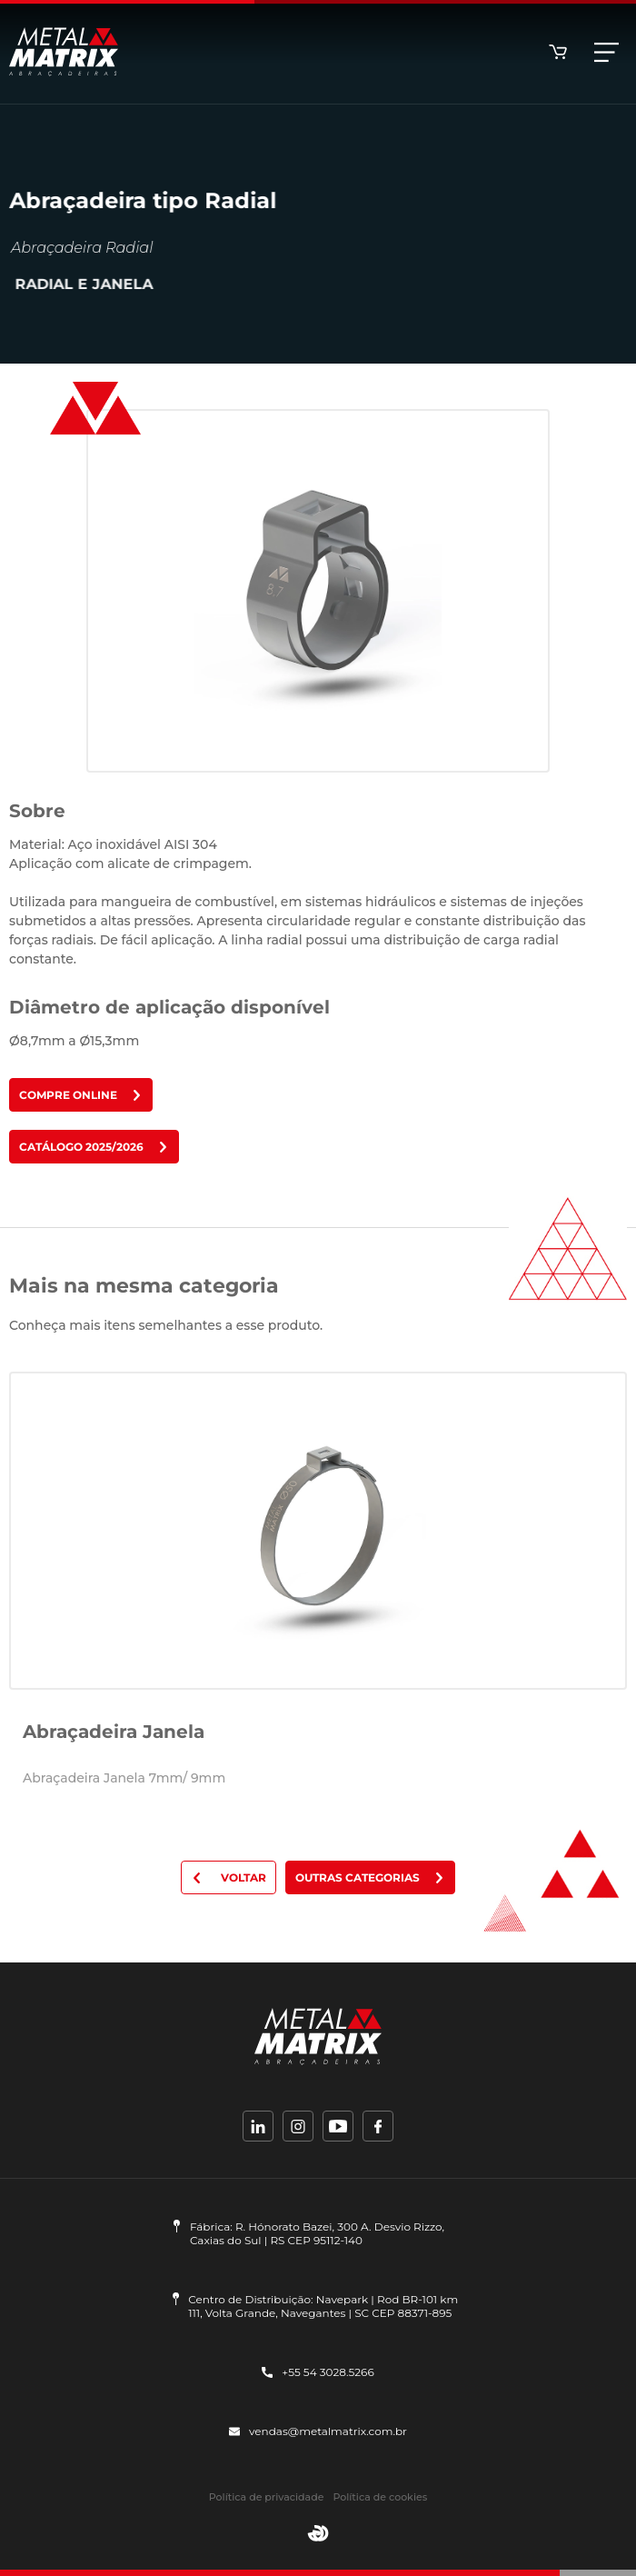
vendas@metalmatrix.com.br (318, 2431)
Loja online (558, 52)
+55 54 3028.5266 (317, 2372)
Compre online (81, 1095)
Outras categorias (370, 1877)
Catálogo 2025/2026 (94, 1146)
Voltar (228, 1877)
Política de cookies (380, 2497)
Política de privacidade (266, 2497)
